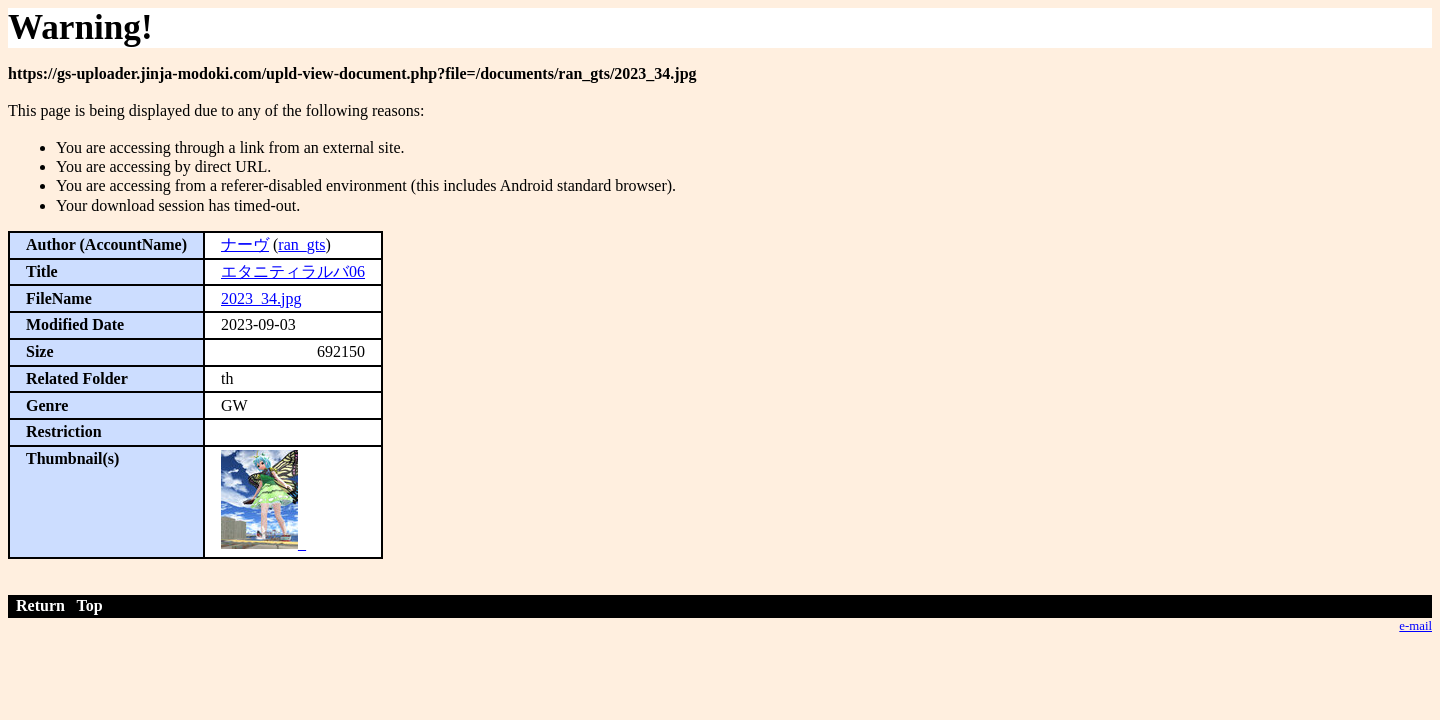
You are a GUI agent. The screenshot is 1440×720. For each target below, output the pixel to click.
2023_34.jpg (261, 298)
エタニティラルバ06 (293, 271)
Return (40, 605)
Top (90, 605)
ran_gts (301, 244)
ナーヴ (245, 244)
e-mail (1415, 626)
